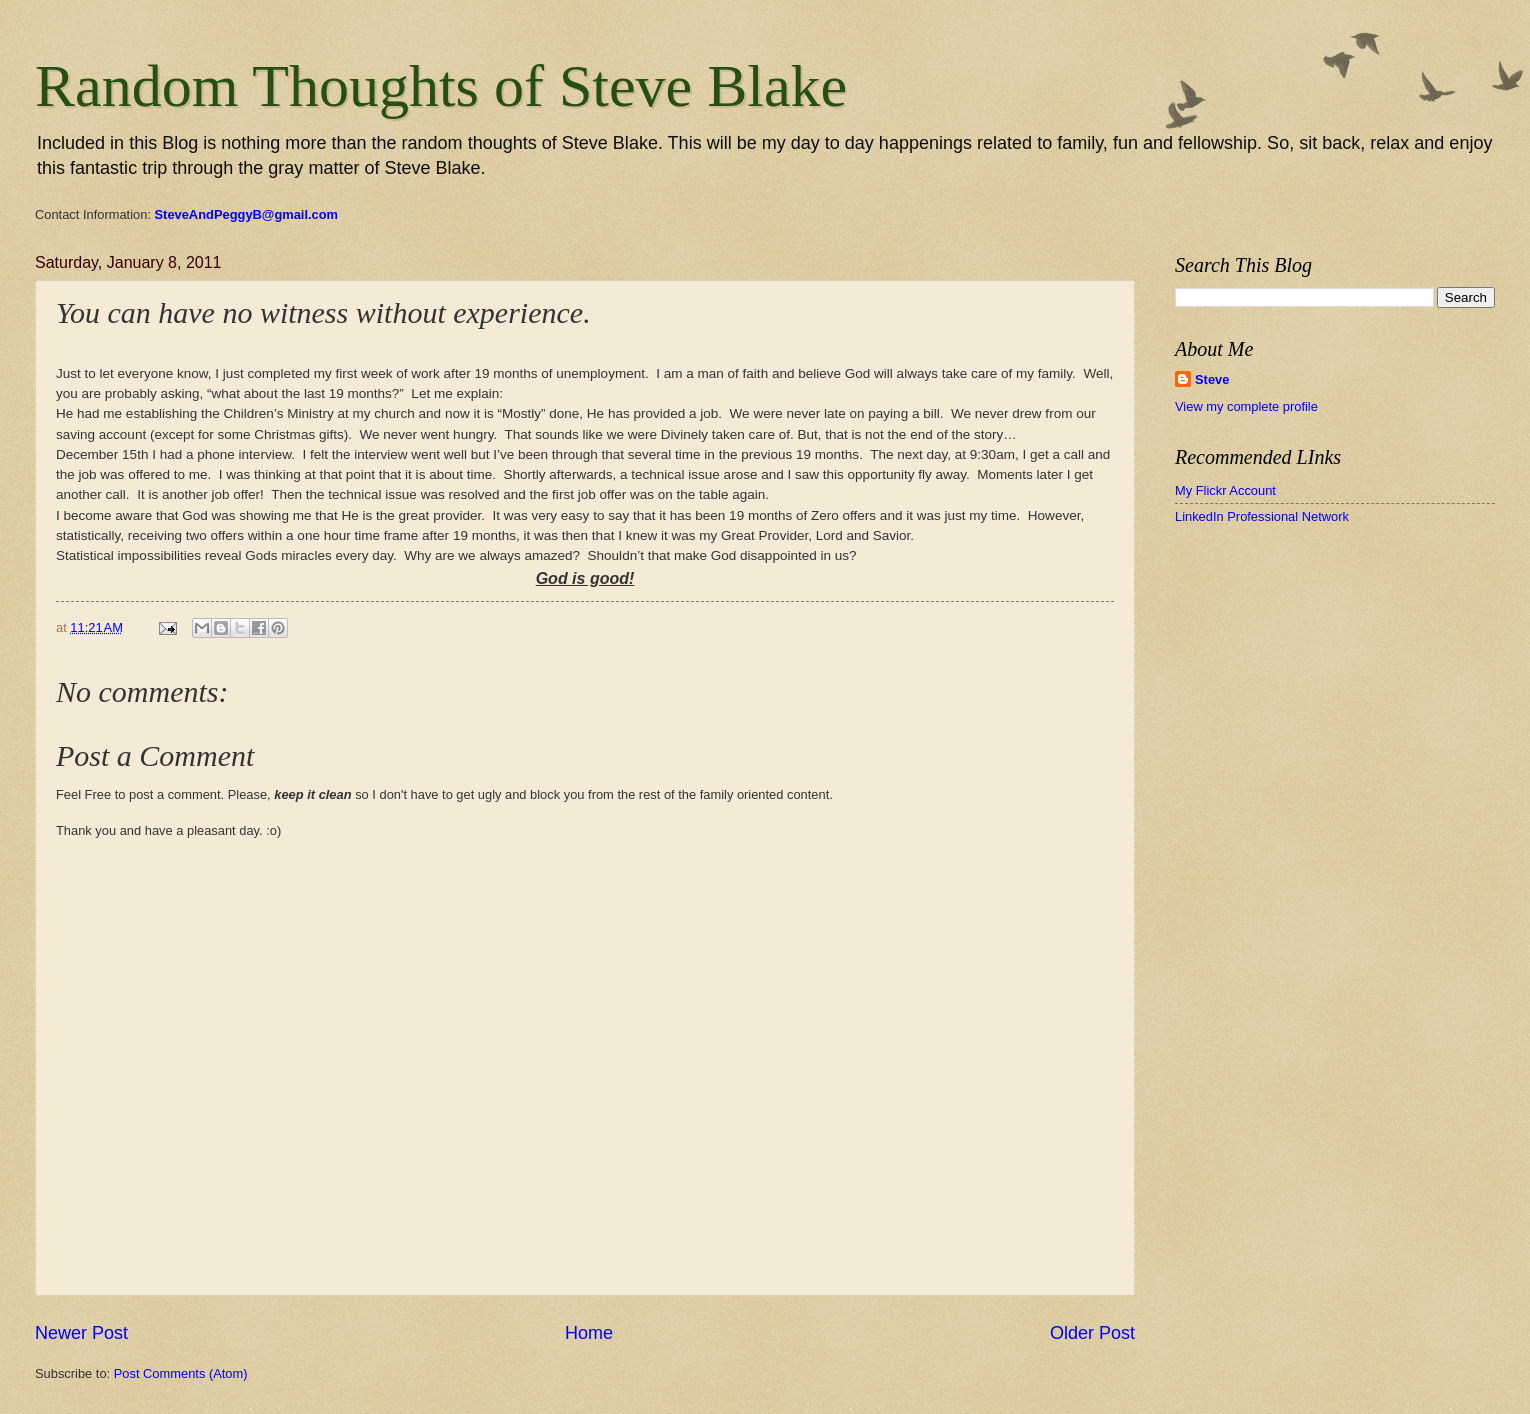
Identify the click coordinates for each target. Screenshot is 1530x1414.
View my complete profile (1246, 406)
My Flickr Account (1225, 490)
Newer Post (81, 1333)
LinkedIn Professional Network (1262, 516)
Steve (1212, 379)
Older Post (1092, 1333)
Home (589, 1333)
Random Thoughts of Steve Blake (441, 86)
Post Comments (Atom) (181, 1373)
